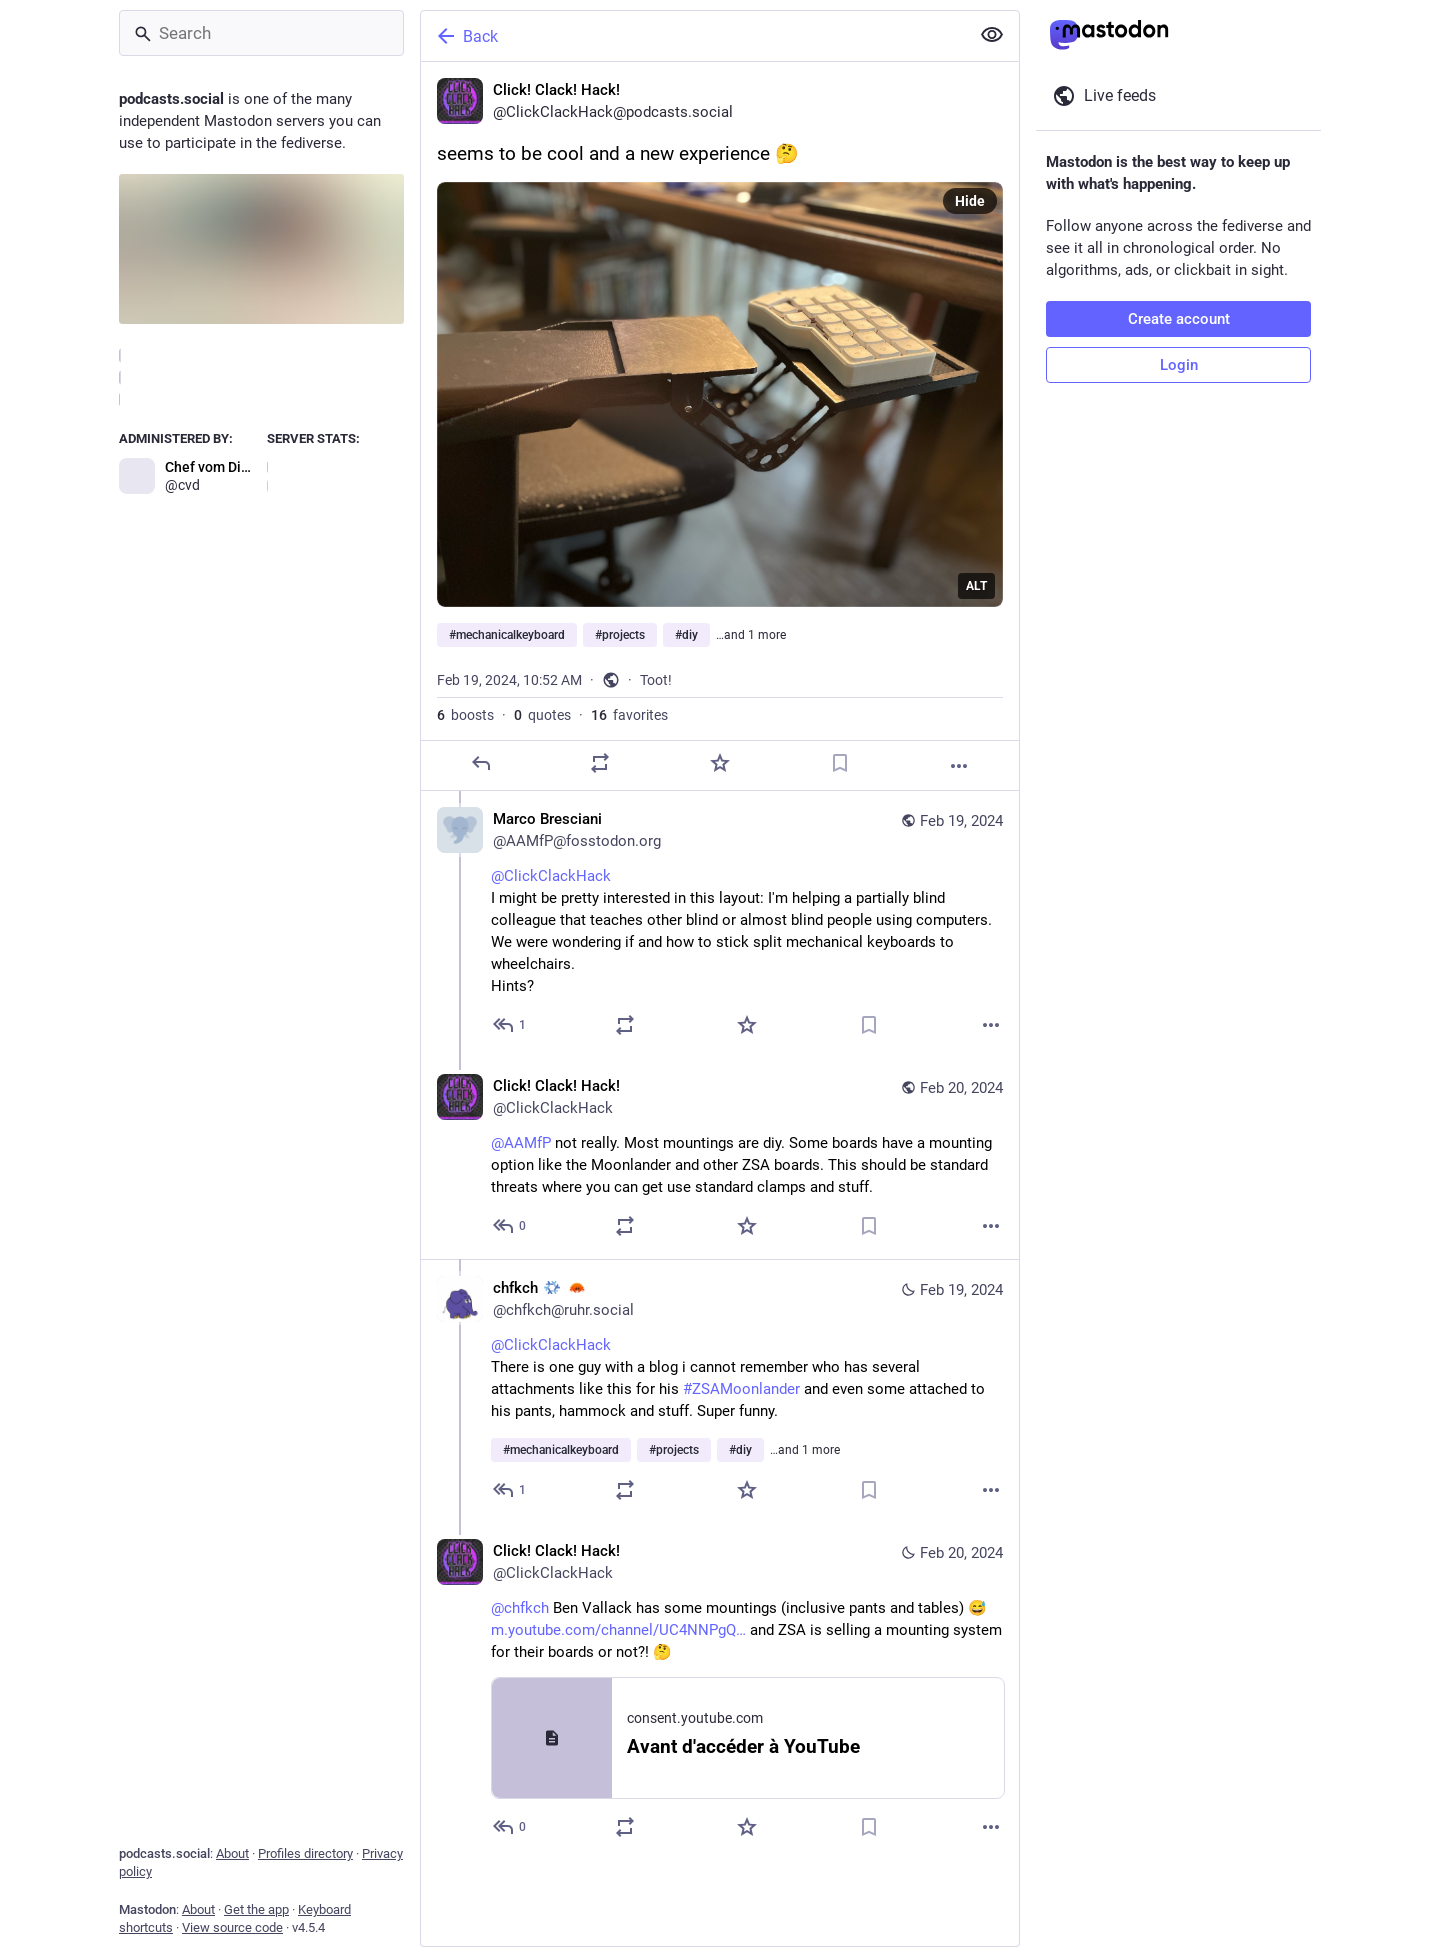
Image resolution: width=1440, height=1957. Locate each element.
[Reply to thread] (510, 1025)
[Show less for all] (992, 35)
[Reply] (481, 763)
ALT (976, 586)
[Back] (693, 36)
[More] (959, 766)
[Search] (261, 33)
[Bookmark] (840, 763)
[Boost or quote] (600, 763)
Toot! (656, 680)
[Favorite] (720, 763)
